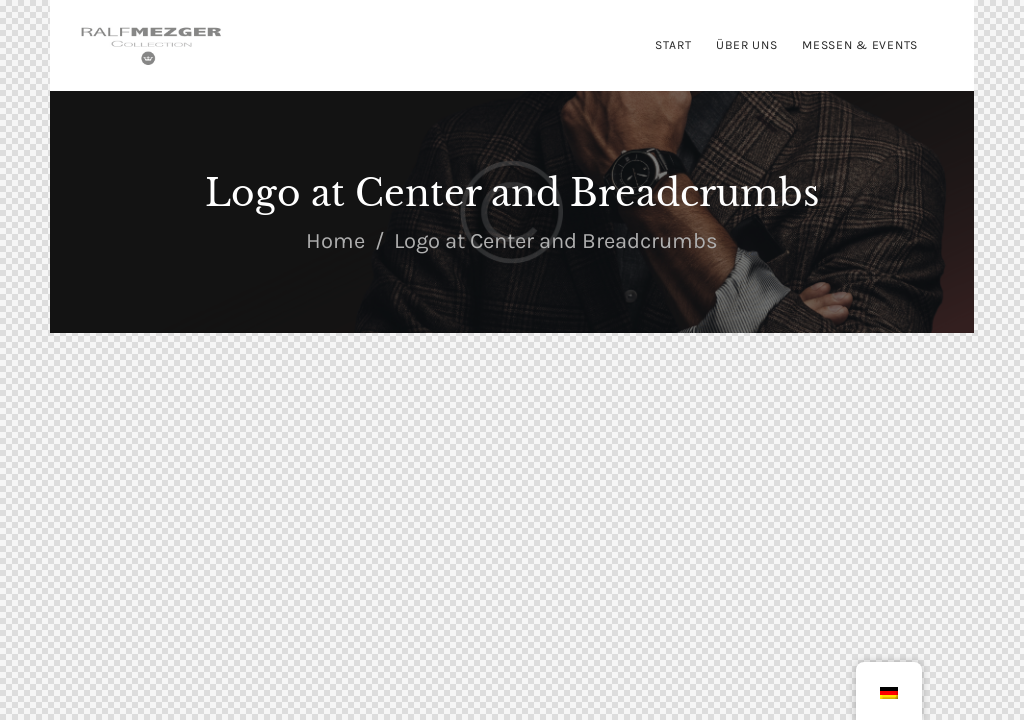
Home (335, 241)
